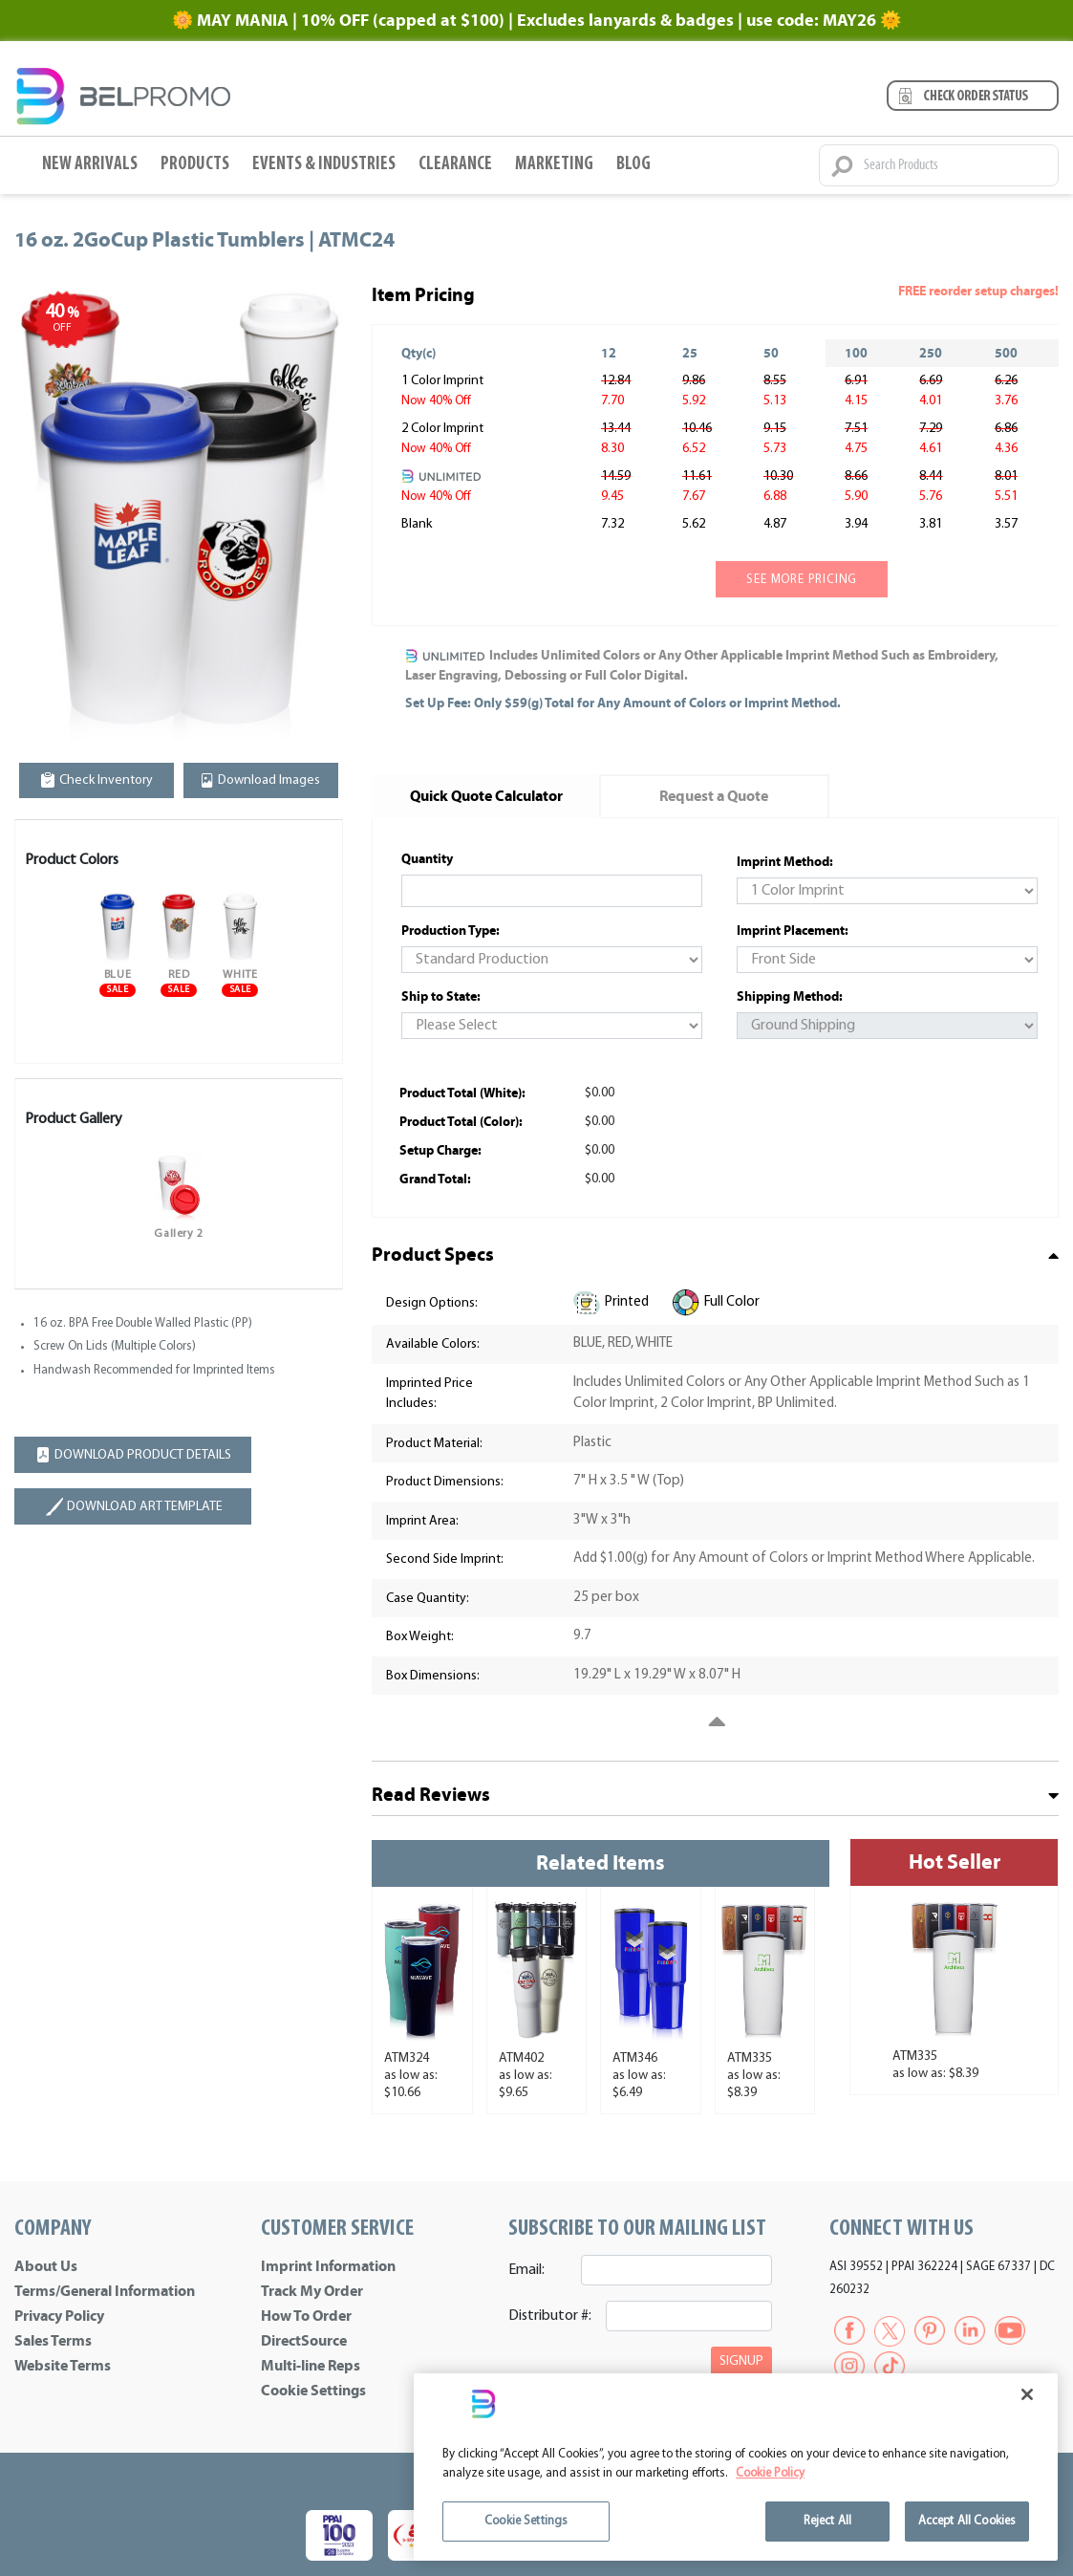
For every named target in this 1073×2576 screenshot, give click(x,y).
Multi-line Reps (310, 2365)
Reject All (827, 2521)
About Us (45, 2266)
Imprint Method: (785, 862)
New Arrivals (90, 165)
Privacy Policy (59, 2316)
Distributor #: (549, 2316)
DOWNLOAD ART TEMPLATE (133, 1507)
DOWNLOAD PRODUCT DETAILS (133, 1454)
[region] (736, 2467)
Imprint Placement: (792, 930)
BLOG (633, 165)
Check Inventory (97, 780)
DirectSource (304, 2340)
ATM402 (521, 2058)
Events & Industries (324, 165)
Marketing (554, 165)
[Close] (1027, 2394)
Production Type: (450, 930)
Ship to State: (441, 996)
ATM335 (749, 2058)
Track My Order (312, 2291)
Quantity (427, 859)
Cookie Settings (313, 2390)
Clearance (455, 165)
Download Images (261, 780)
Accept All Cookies (967, 2521)
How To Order (306, 2316)
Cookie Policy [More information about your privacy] (770, 2473)
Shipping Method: (790, 996)
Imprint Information (328, 2266)
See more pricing (801, 580)
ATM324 (406, 2058)
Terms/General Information (104, 2291)
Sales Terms (53, 2340)
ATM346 (634, 2058)
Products (195, 165)
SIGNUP (741, 2361)
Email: (526, 2270)
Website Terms (62, 2365)
